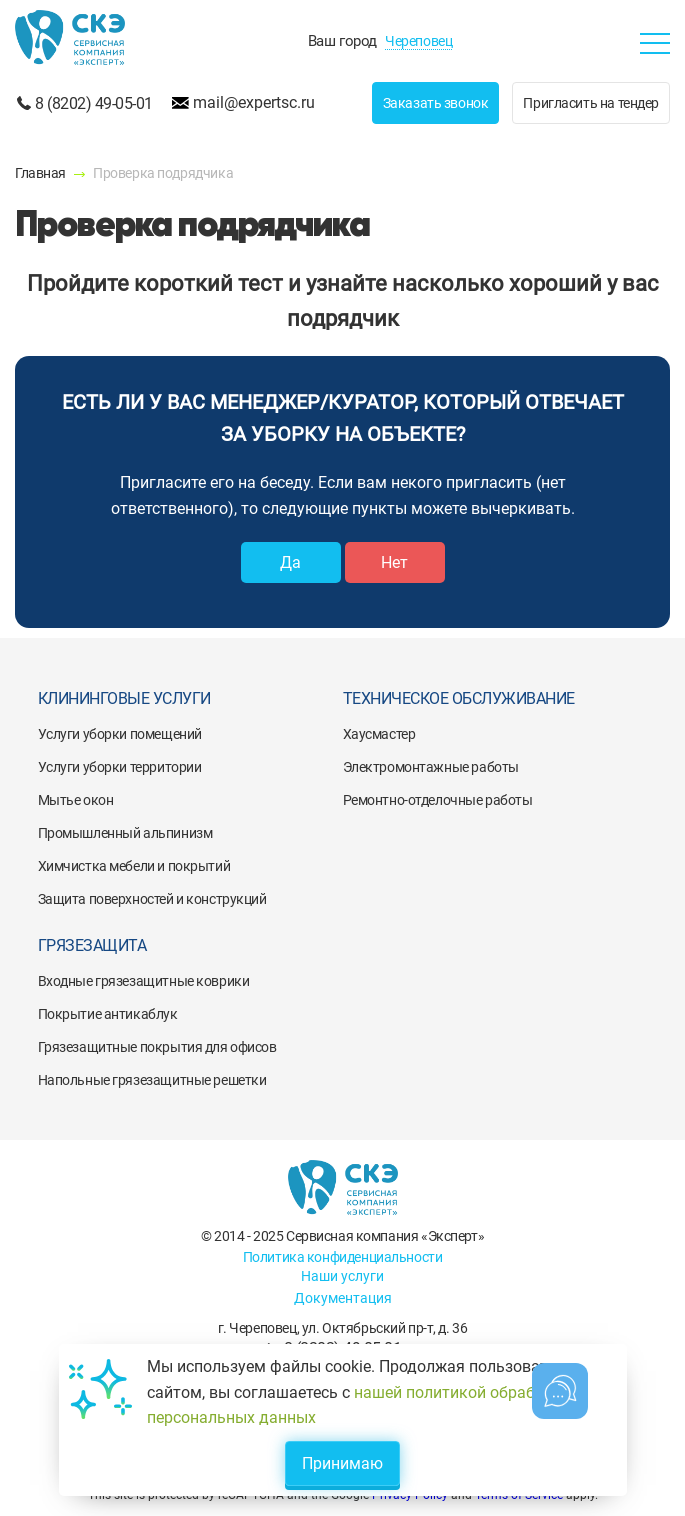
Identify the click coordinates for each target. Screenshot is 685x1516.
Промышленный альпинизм (125, 833)
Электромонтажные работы (431, 767)
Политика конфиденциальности (343, 1257)
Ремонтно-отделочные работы (438, 800)
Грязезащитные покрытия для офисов (157, 1047)
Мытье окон (76, 800)
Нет (394, 562)
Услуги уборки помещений (120, 734)
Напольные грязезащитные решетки (152, 1080)
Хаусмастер (379, 734)
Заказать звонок (436, 103)
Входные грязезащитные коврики (144, 981)
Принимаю (342, 1463)
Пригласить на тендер (591, 103)
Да (290, 562)
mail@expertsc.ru (254, 102)
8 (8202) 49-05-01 (94, 103)
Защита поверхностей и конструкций (152, 899)
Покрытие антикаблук (108, 1014)
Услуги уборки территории (120, 767)
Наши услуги (342, 1276)
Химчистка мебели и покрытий (134, 866)
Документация (343, 1298)
